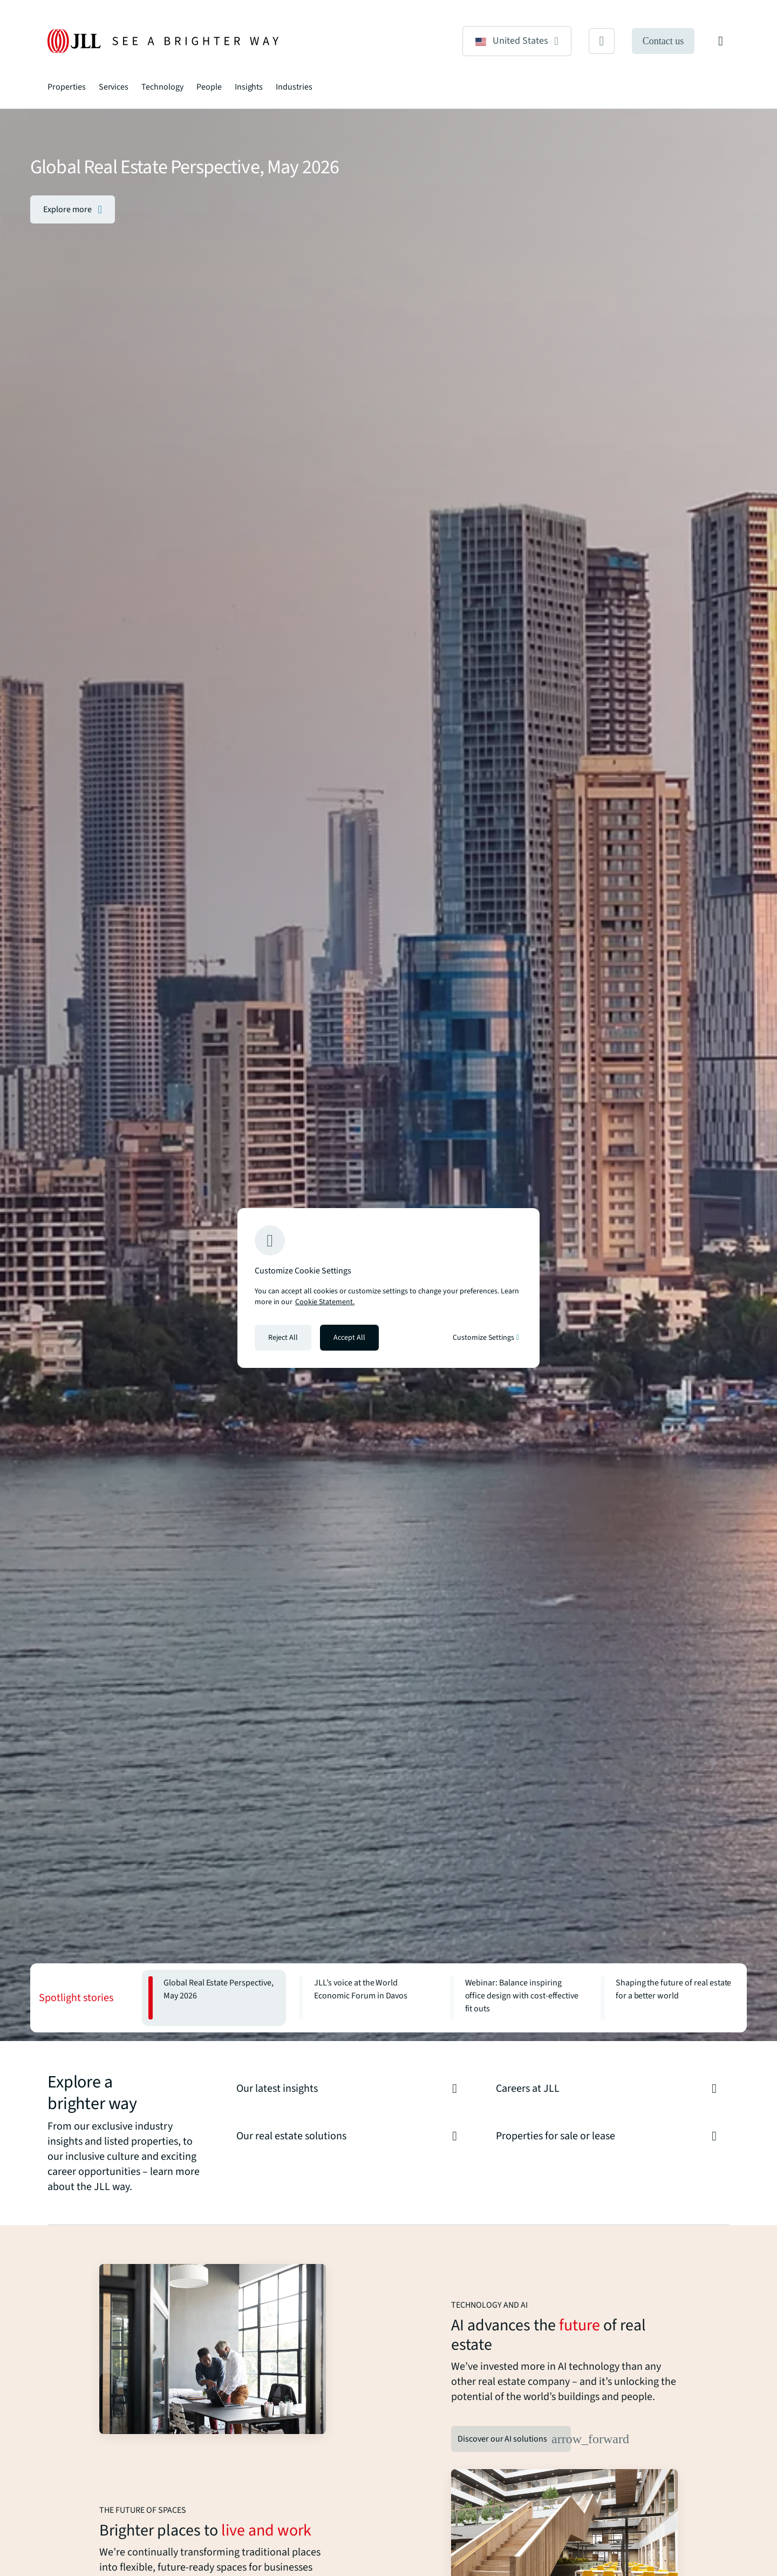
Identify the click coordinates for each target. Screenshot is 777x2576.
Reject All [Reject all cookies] (283, 1337)
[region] (388, 1288)
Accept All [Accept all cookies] (349, 1337)
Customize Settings (486, 1337)
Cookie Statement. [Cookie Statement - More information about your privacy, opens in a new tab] (325, 1302)
